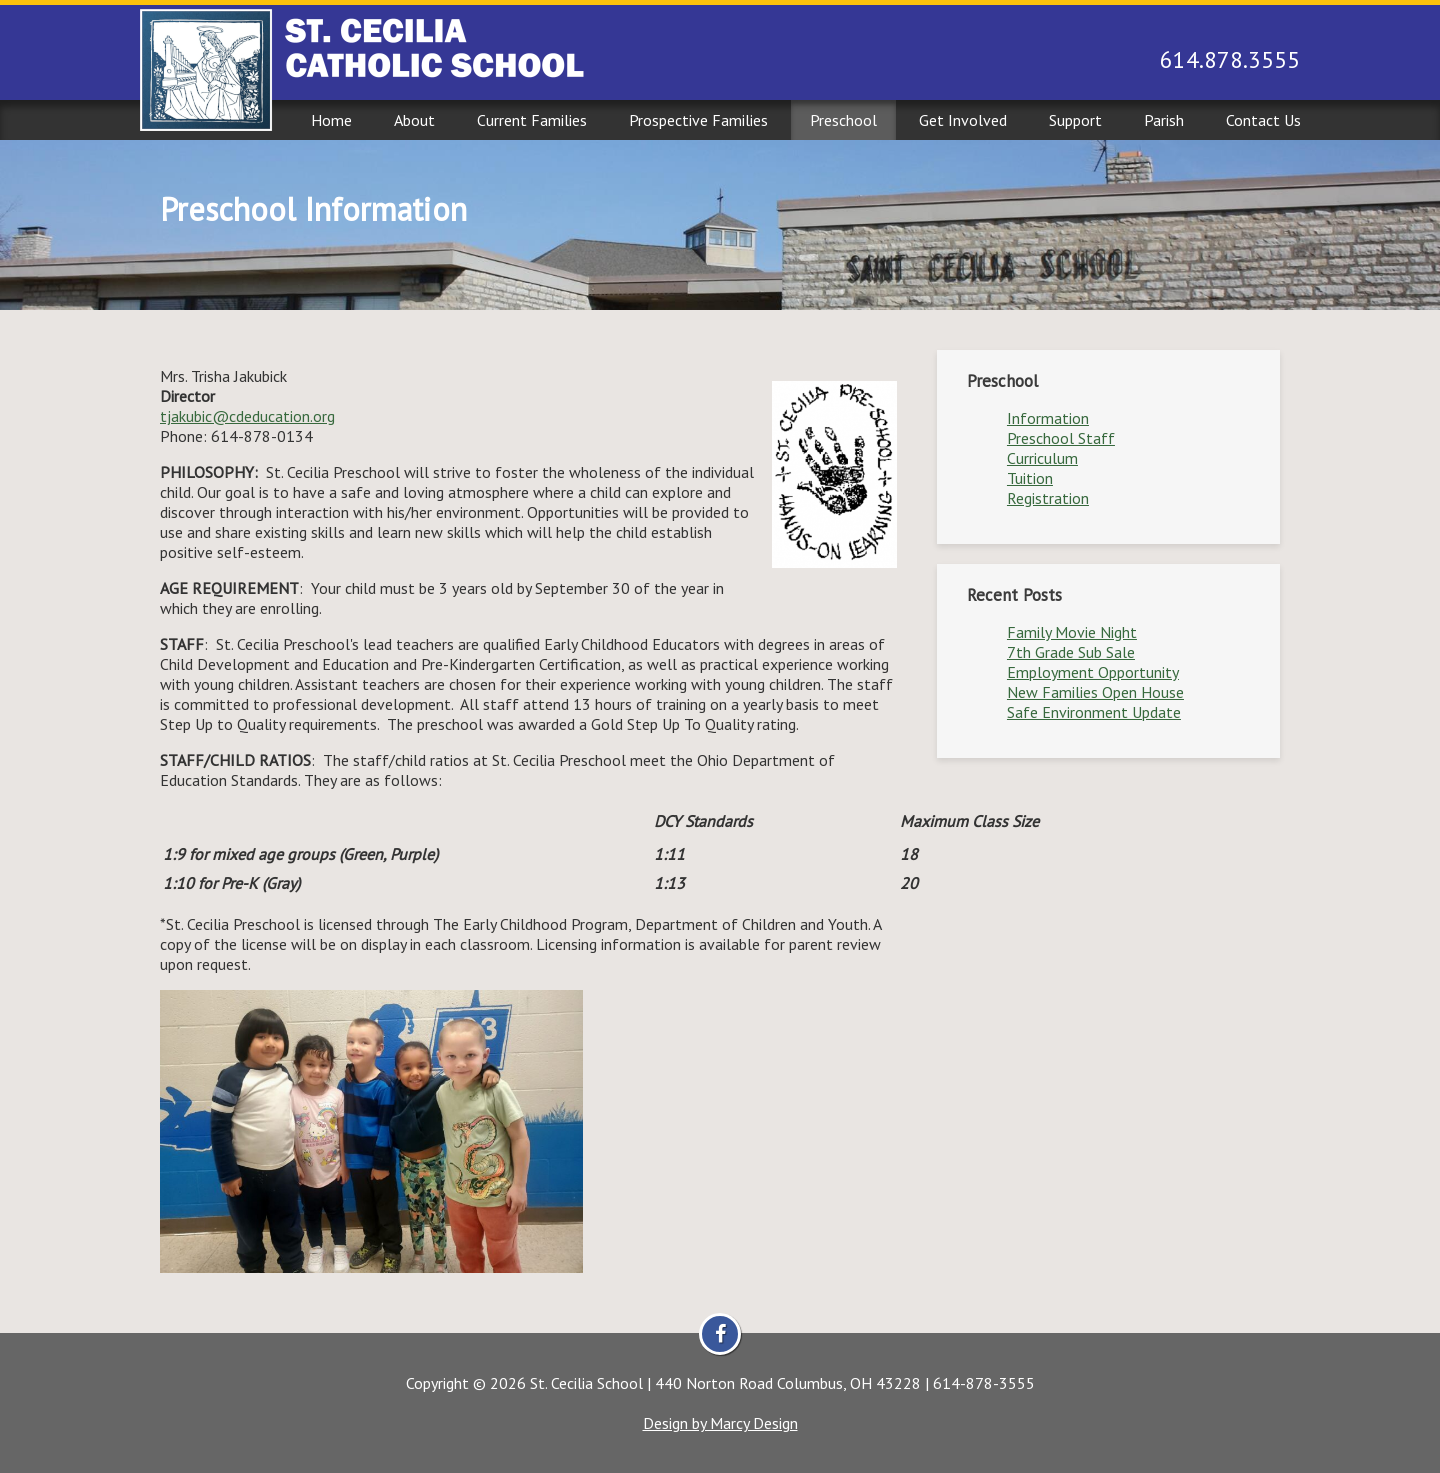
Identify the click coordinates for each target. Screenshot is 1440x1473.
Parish (1164, 120)
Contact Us (1263, 120)
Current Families (532, 120)
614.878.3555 (1230, 59)
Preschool (843, 120)
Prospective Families (698, 120)
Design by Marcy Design (720, 1423)
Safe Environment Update (1094, 712)
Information (1048, 418)
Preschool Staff (1061, 438)
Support (1075, 120)
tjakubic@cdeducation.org (247, 416)
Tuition (1030, 478)
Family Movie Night (1072, 632)
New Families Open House (1095, 692)
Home (331, 120)
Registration (1048, 498)
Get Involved (963, 120)
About (414, 120)
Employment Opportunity (1093, 672)
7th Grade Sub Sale (1071, 652)
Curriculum (1042, 458)
